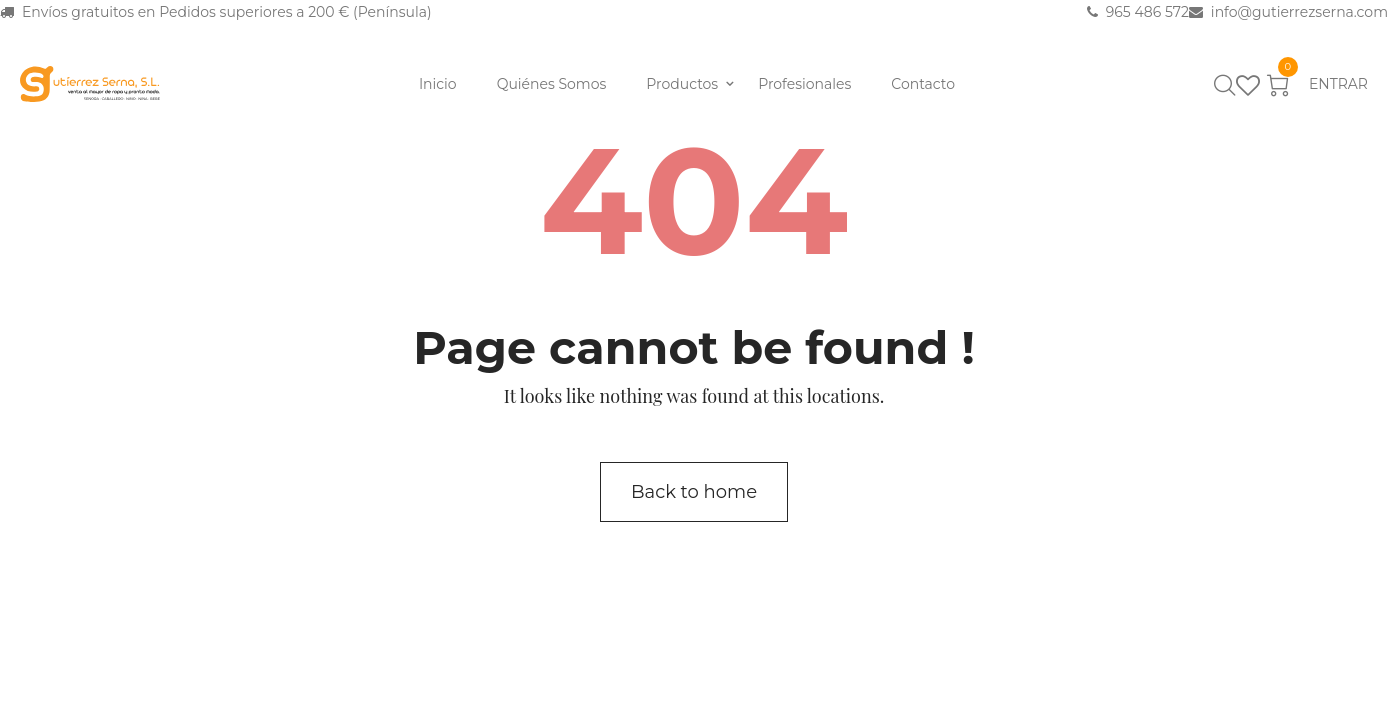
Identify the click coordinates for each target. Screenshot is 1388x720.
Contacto (923, 84)
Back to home (694, 492)
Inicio (438, 84)
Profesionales (804, 84)
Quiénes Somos (552, 84)
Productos (682, 84)
